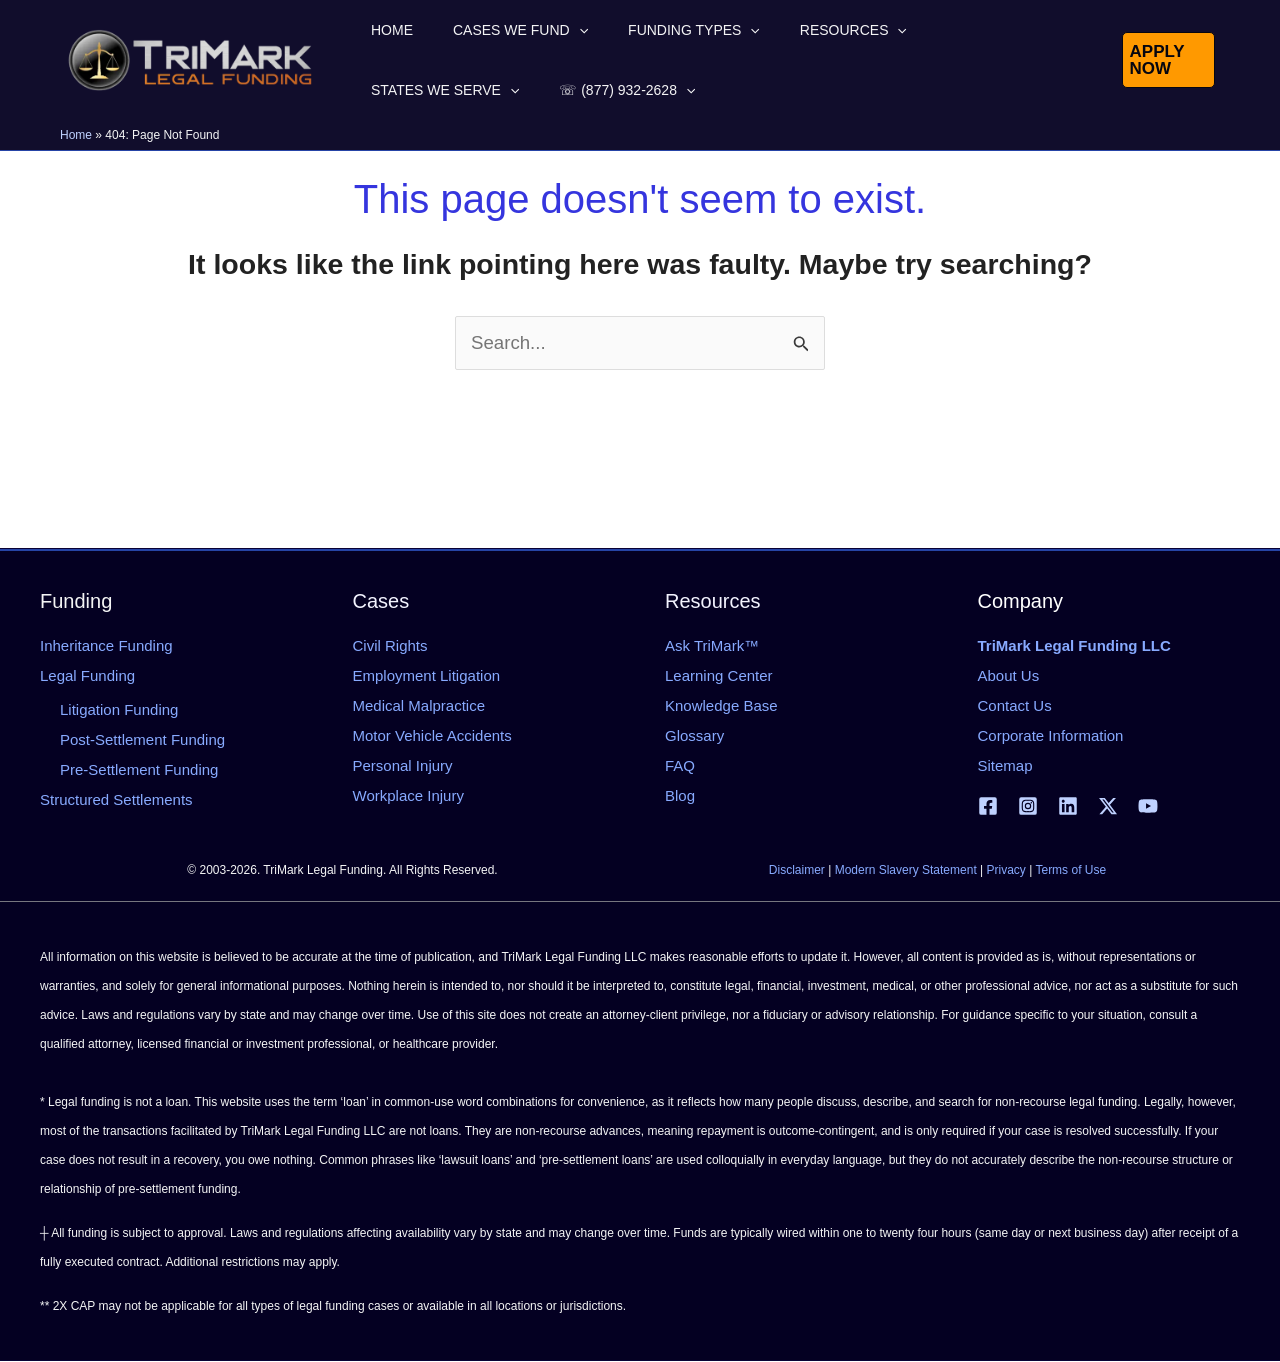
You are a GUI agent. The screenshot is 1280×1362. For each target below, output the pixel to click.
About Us (1009, 675)
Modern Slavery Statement (906, 871)
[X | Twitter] (1108, 806)
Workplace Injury (408, 795)
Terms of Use (1070, 871)
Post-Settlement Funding (142, 739)
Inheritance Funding (106, 645)
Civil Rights (390, 645)
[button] (543, 30)
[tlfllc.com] (190, 58)
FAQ (680, 765)
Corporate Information (1051, 735)
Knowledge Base (721, 705)
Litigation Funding (119, 709)
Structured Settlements (116, 799)
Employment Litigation (427, 675)
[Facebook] (988, 806)
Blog (680, 795)
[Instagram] (1028, 806)
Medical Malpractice (419, 705)
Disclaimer (797, 871)
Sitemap (1005, 765)
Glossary (694, 735)
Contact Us (1015, 705)
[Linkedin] (1068, 806)
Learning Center (719, 675)
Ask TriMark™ (712, 645)
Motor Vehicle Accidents (432, 735)
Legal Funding (87, 675)
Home (76, 135)
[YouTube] (1148, 806)
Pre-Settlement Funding (139, 769)
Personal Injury (403, 765)
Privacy (1006, 871)
